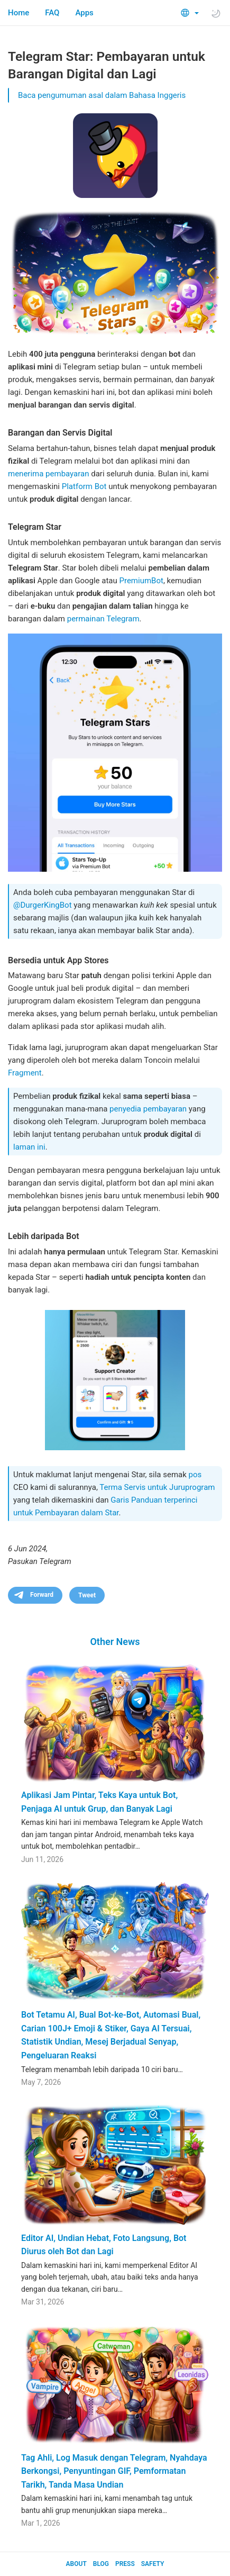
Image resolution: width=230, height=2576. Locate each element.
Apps (84, 12)
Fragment (25, 1073)
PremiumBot (141, 580)
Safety (152, 2564)
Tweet (87, 1595)
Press (125, 2564)
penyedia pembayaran (148, 1109)
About (76, 2564)
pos (195, 1474)
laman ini (29, 1147)
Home (18, 12)
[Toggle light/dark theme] (215, 13)
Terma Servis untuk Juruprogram (157, 1487)
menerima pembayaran (48, 473)
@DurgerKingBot (42, 905)
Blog (101, 2564)
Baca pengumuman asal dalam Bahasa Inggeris (102, 95)
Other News (115, 1641)
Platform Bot (84, 486)
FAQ (52, 12)
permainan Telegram (103, 618)
